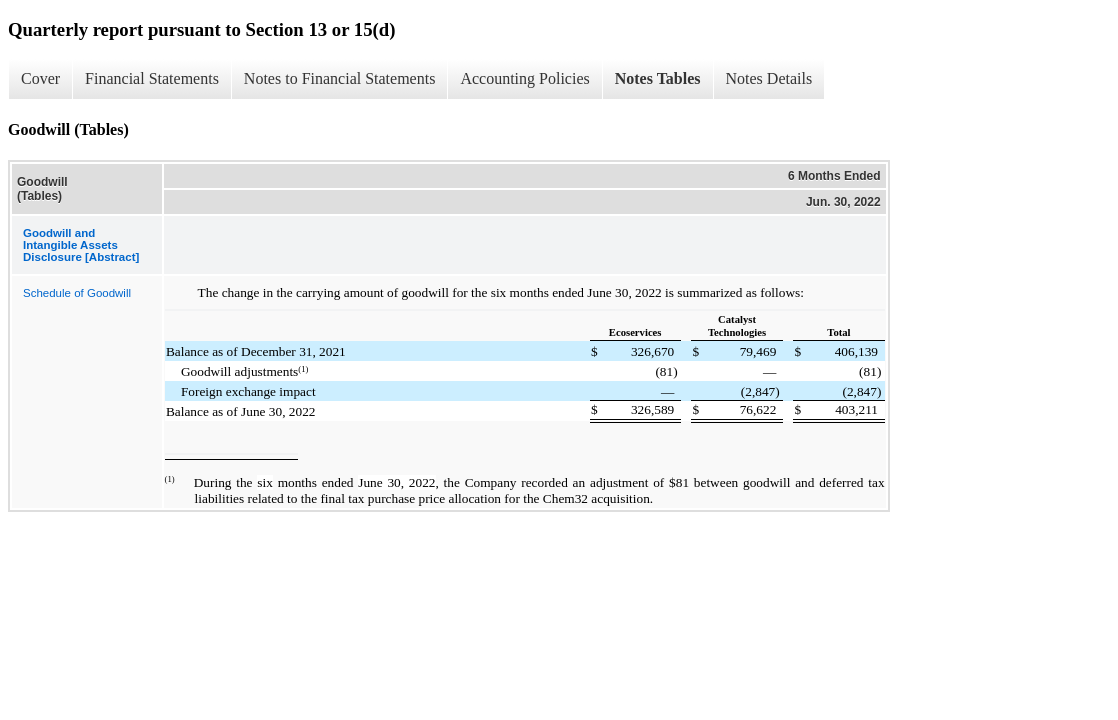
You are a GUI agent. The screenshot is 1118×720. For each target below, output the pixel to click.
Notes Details (769, 78)
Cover (40, 78)
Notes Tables (658, 78)
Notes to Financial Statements (340, 78)
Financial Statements (152, 78)
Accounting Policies (524, 78)
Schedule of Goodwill (77, 293)
